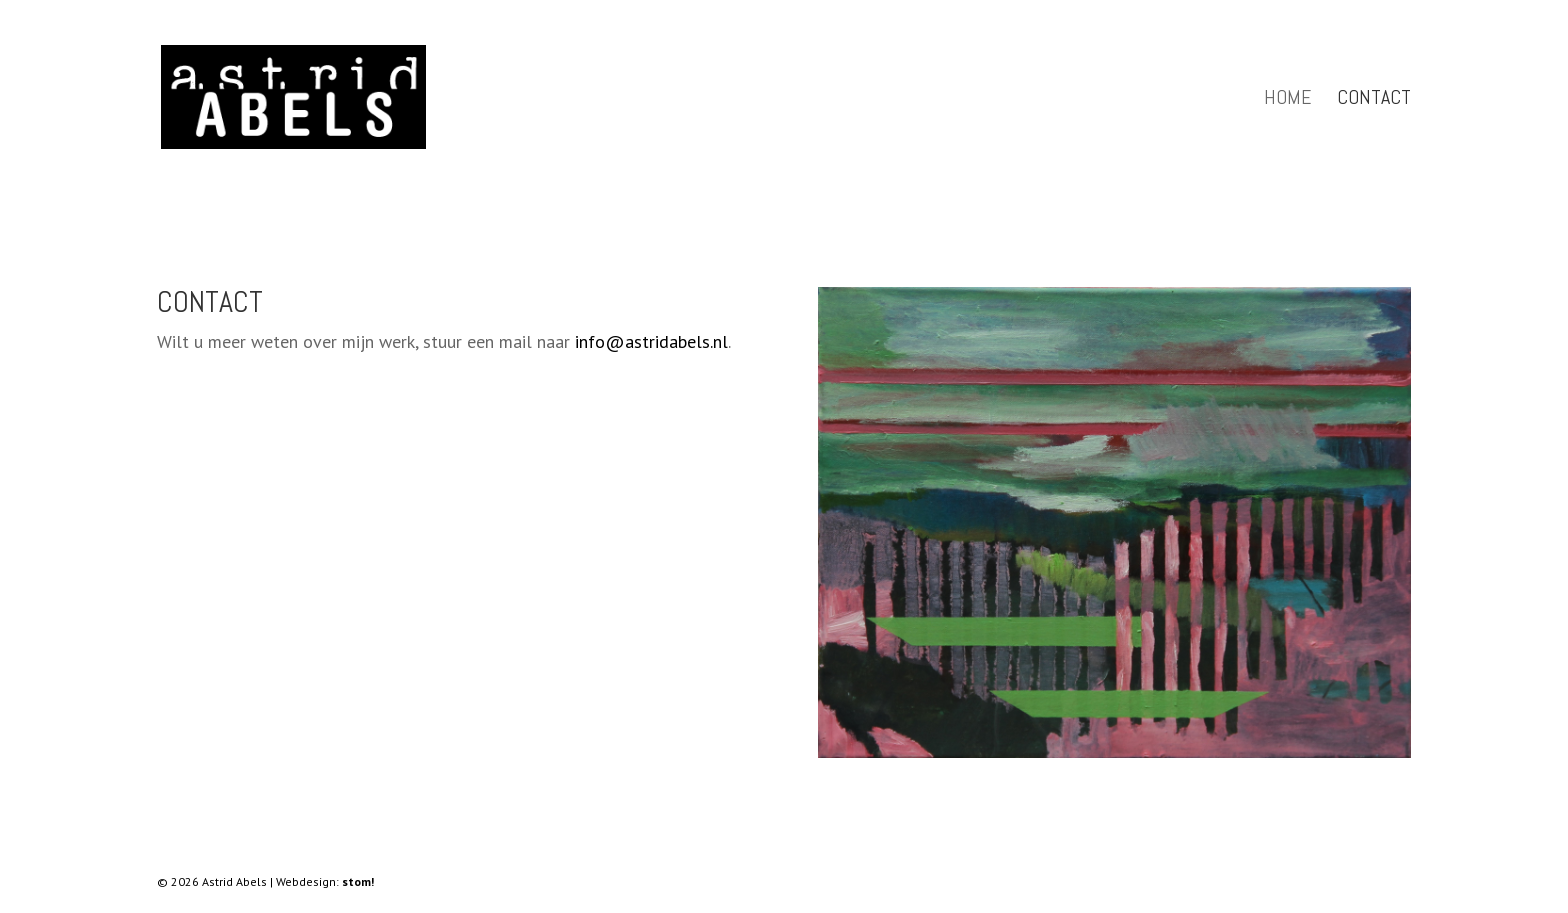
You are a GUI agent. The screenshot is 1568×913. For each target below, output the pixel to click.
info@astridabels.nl (651, 341)
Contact (1374, 100)
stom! (358, 881)
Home (1287, 100)
